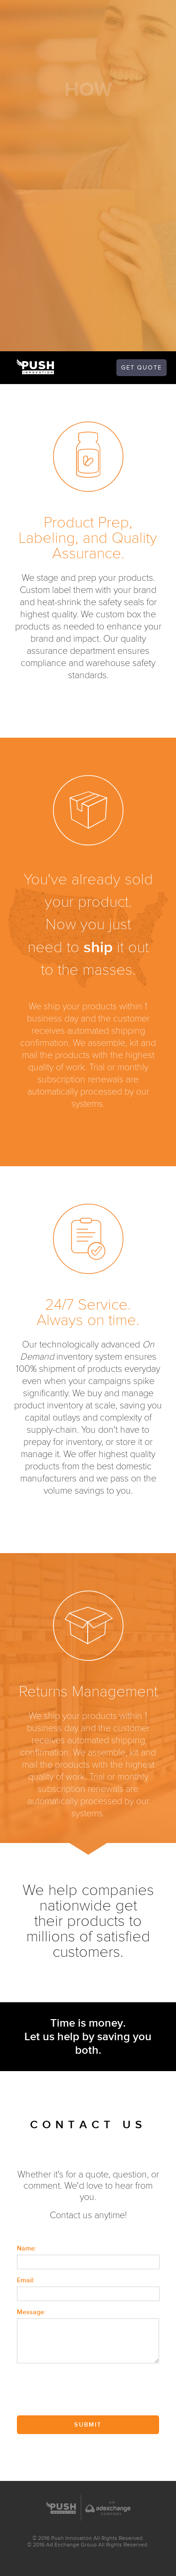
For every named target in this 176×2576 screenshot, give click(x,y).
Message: (31, 2312)
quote (141, 367)
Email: (25, 2280)
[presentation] (88, 2390)
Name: (26, 2248)
